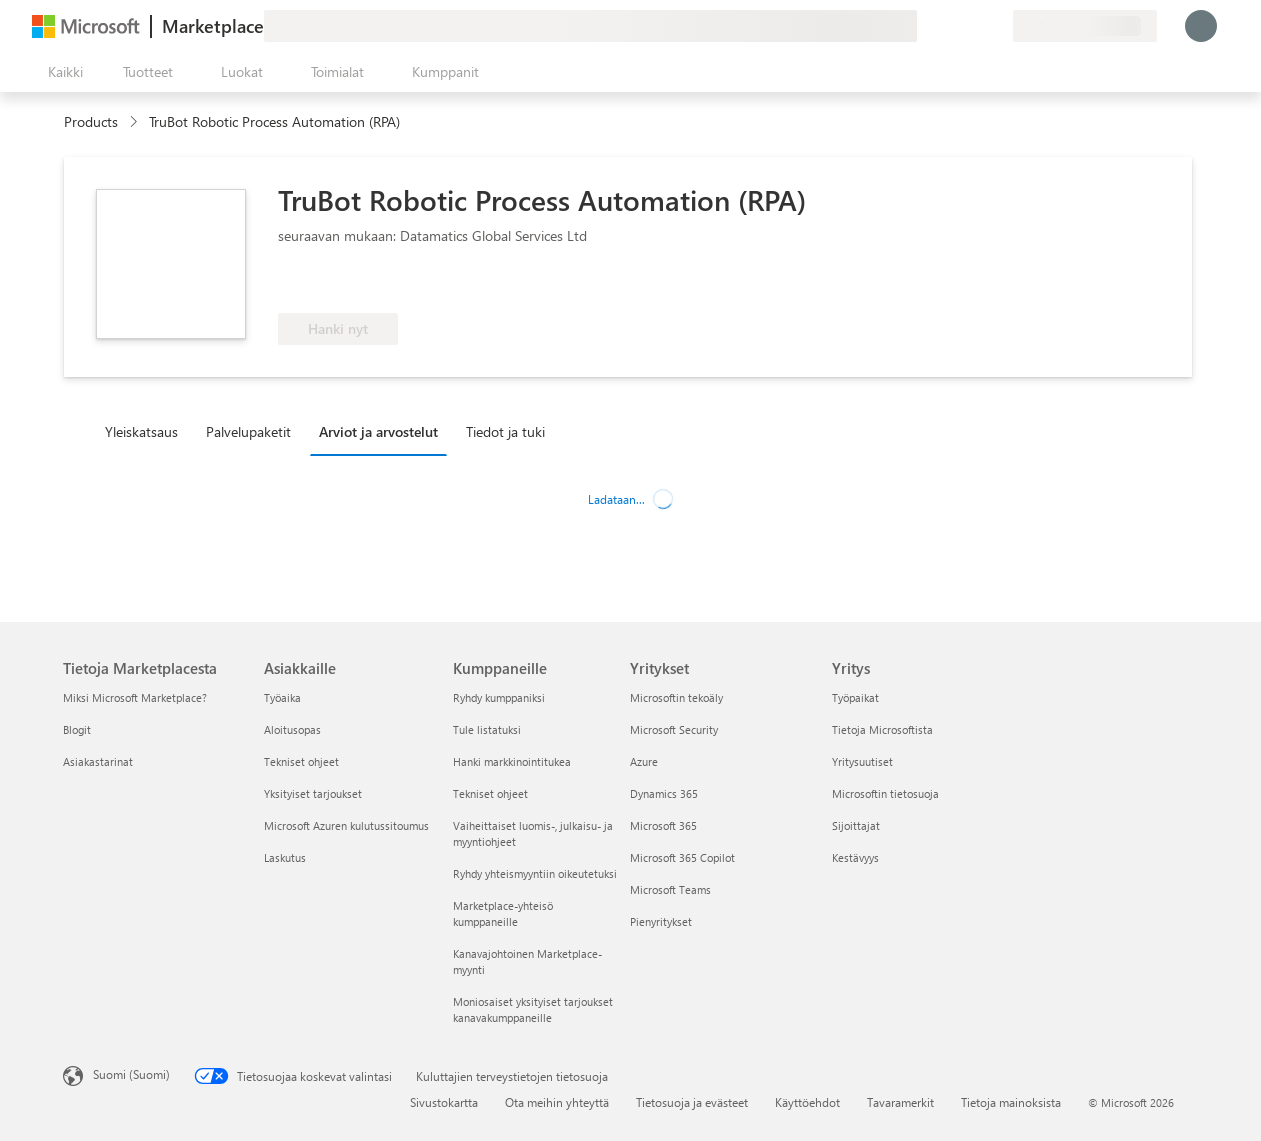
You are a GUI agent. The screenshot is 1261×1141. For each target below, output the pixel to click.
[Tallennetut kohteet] (973, 26)
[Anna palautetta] (925, 26)
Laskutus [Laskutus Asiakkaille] (285, 857)
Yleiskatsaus (141, 431)
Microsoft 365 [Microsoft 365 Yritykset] (663, 825)
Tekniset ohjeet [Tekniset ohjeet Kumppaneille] (490, 793)
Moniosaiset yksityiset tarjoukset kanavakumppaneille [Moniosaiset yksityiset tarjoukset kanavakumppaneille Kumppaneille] (533, 1009)
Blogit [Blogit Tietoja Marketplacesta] (77, 729)
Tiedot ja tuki (505, 431)
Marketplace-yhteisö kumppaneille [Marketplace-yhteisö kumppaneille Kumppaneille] (503, 913)
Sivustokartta (444, 1102)
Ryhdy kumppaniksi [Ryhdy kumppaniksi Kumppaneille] (499, 697)
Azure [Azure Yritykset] (644, 761)
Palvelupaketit (248, 431)
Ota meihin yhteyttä (557, 1102)
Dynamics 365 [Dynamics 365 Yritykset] (664, 793)
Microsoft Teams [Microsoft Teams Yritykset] (670, 889)
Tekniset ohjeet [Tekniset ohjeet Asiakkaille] (301, 761)
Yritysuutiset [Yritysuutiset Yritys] (862, 761)
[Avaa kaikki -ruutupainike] (61, 72)
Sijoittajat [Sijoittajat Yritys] (856, 825)
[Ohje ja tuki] (949, 26)
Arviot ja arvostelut (378, 431)
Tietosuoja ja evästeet (692, 1102)
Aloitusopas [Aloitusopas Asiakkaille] (292, 729)
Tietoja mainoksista (1011, 1102)
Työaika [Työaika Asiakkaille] (282, 697)
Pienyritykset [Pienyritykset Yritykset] (661, 921)
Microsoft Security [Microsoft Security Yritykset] (674, 729)
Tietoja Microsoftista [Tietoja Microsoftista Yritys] (882, 729)
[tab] (146, 431)
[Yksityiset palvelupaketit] (997, 26)
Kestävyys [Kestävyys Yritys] (855, 857)
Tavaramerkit (900, 1102)
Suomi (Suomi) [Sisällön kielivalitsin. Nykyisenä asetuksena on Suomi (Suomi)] (131, 1074)
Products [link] (91, 121)
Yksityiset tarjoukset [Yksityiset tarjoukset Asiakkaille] (313, 793)
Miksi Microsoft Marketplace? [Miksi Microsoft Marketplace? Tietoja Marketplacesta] (135, 697)
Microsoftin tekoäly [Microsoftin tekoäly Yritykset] (676, 697)
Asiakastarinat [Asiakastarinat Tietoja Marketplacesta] (98, 761)
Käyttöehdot (807, 1102)
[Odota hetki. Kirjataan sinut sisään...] (1201, 26)
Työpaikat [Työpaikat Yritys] (855, 697)
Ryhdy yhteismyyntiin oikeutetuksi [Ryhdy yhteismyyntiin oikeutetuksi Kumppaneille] (535, 873)
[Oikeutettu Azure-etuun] (359, 283)
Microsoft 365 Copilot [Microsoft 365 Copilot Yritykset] (682, 857)
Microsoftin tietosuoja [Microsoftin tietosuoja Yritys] (885, 793)
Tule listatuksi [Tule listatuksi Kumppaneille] (487, 729)
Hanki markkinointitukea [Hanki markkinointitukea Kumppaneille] (512, 761)
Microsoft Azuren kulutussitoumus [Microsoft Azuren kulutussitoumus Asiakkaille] (346, 825)
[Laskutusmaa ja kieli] (1085, 26)
